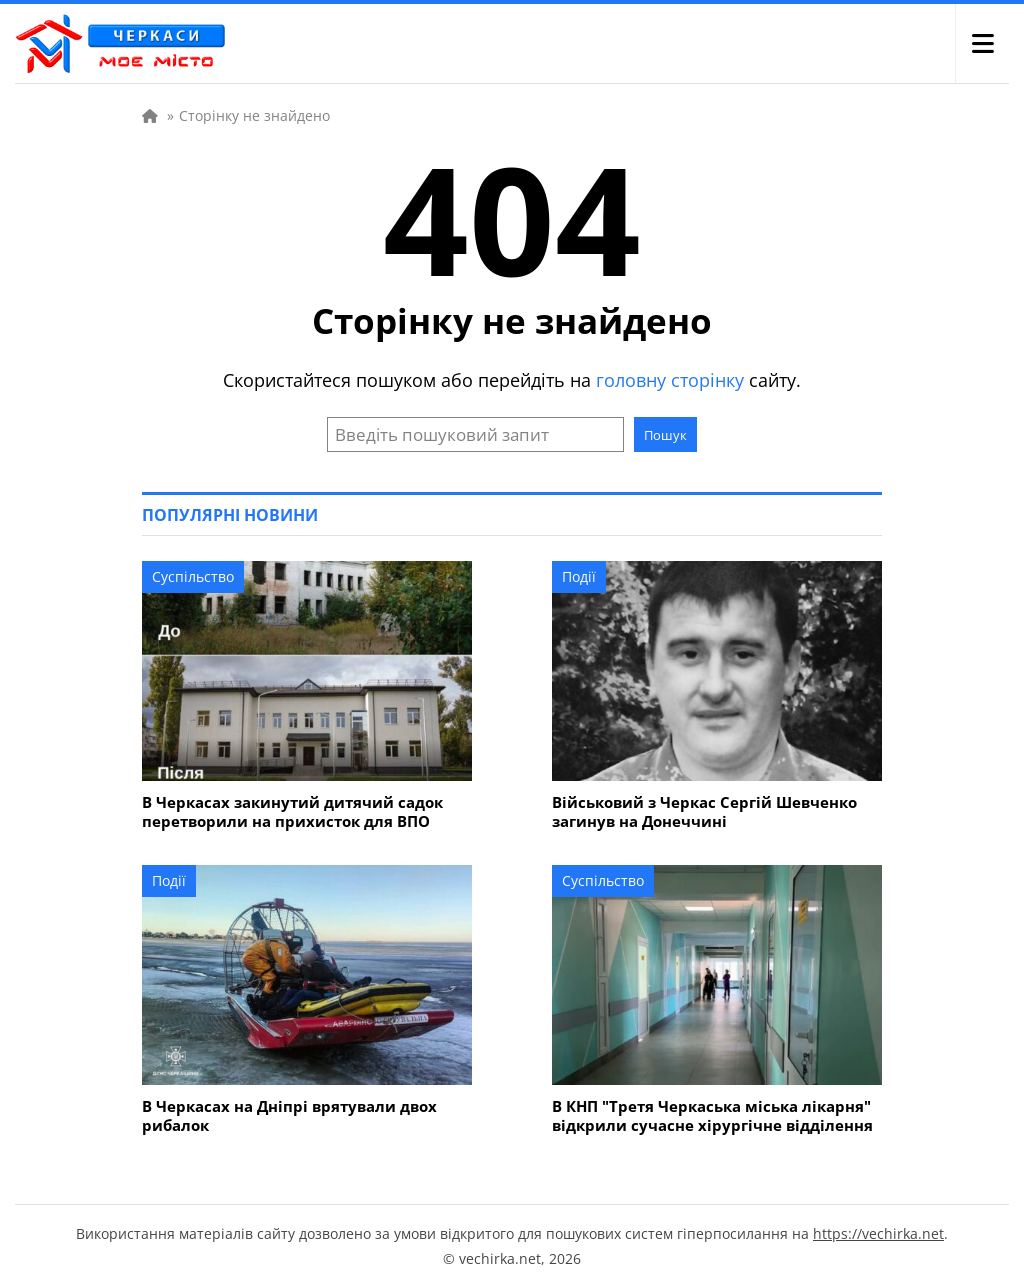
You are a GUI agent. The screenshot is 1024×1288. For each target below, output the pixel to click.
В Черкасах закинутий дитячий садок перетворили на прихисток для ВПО (292, 812)
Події (579, 576)
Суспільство (193, 576)
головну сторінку (670, 380)
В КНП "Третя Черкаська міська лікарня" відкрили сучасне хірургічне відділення (712, 1116)
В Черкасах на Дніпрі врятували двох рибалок (289, 1116)
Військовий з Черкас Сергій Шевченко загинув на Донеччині (704, 812)
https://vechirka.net (878, 1233)
